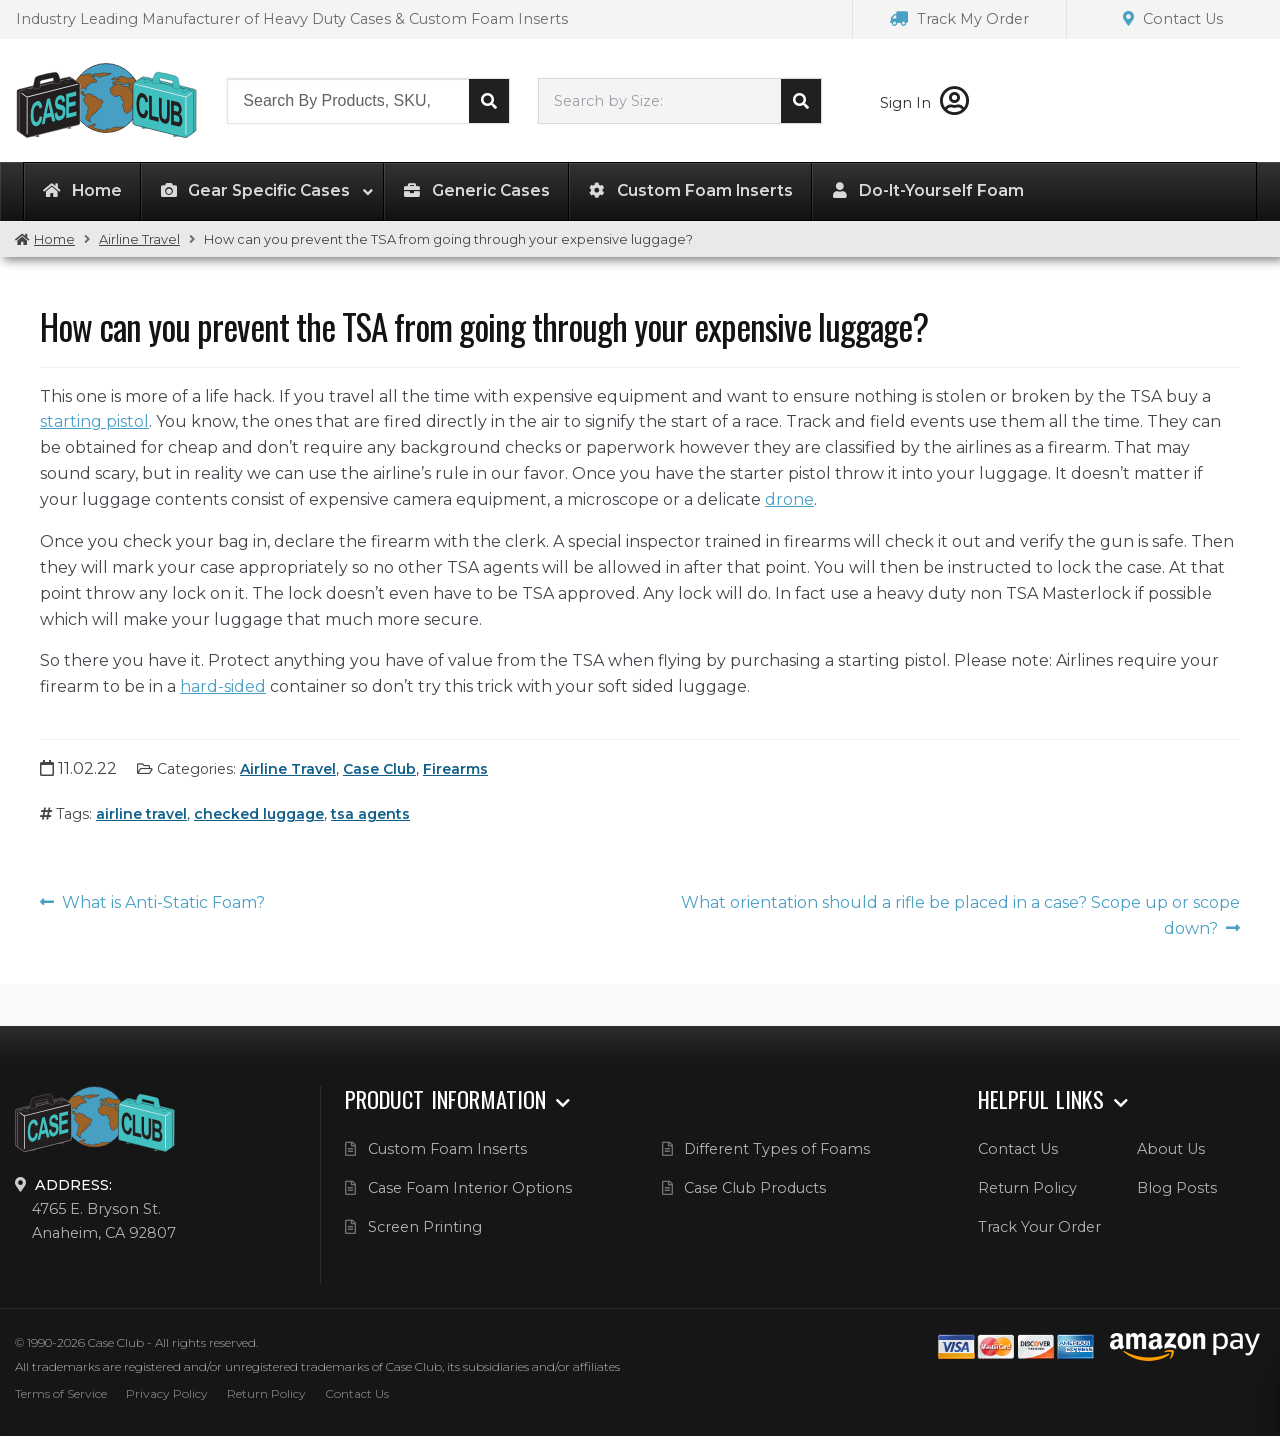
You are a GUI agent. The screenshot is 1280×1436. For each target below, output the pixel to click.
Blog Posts (1177, 1188)
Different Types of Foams (777, 1149)
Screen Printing (425, 1227)
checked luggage (259, 814)
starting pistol (94, 421)
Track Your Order (1039, 1227)
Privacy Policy (167, 1393)
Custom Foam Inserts (447, 1149)
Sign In (924, 103)
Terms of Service (61, 1393)
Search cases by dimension (801, 101)
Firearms (455, 769)
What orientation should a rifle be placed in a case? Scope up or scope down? (960, 915)
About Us (1171, 1149)
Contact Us (1173, 19)
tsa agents (370, 814)
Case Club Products (755, 1188)
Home (54, 239)
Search (489, 101)
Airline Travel (139, 239)
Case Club (379, 769)
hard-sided (223, 686)
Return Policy (1027, 1188)
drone (789, 499)
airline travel (141, 814)
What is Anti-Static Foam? (163, 902)
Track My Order (959, 19)
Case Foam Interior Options (470, 1188)
